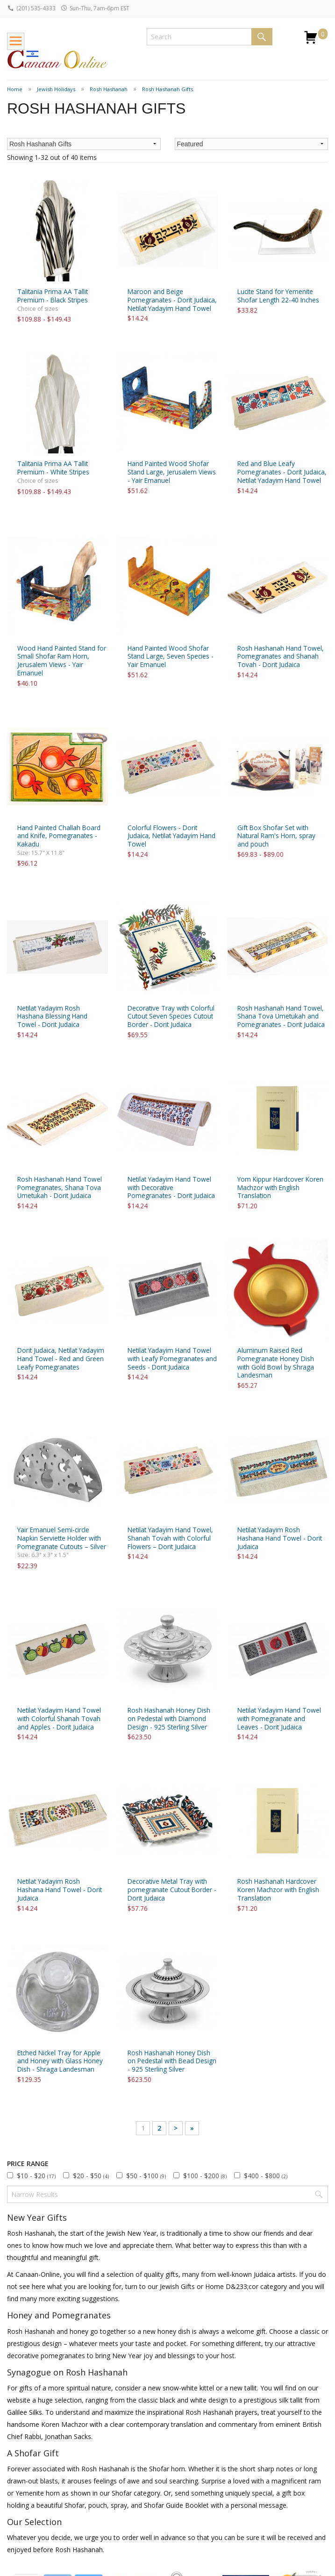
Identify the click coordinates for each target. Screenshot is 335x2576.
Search (261, 36)
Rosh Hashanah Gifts (167, 89)
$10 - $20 (36, 2175)
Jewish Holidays (56, 89)
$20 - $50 (91, 2175)
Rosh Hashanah (109, 89)
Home (14, 89)
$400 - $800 (265, 2175)
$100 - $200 (205, 2175)
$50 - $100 (146, 2175)
